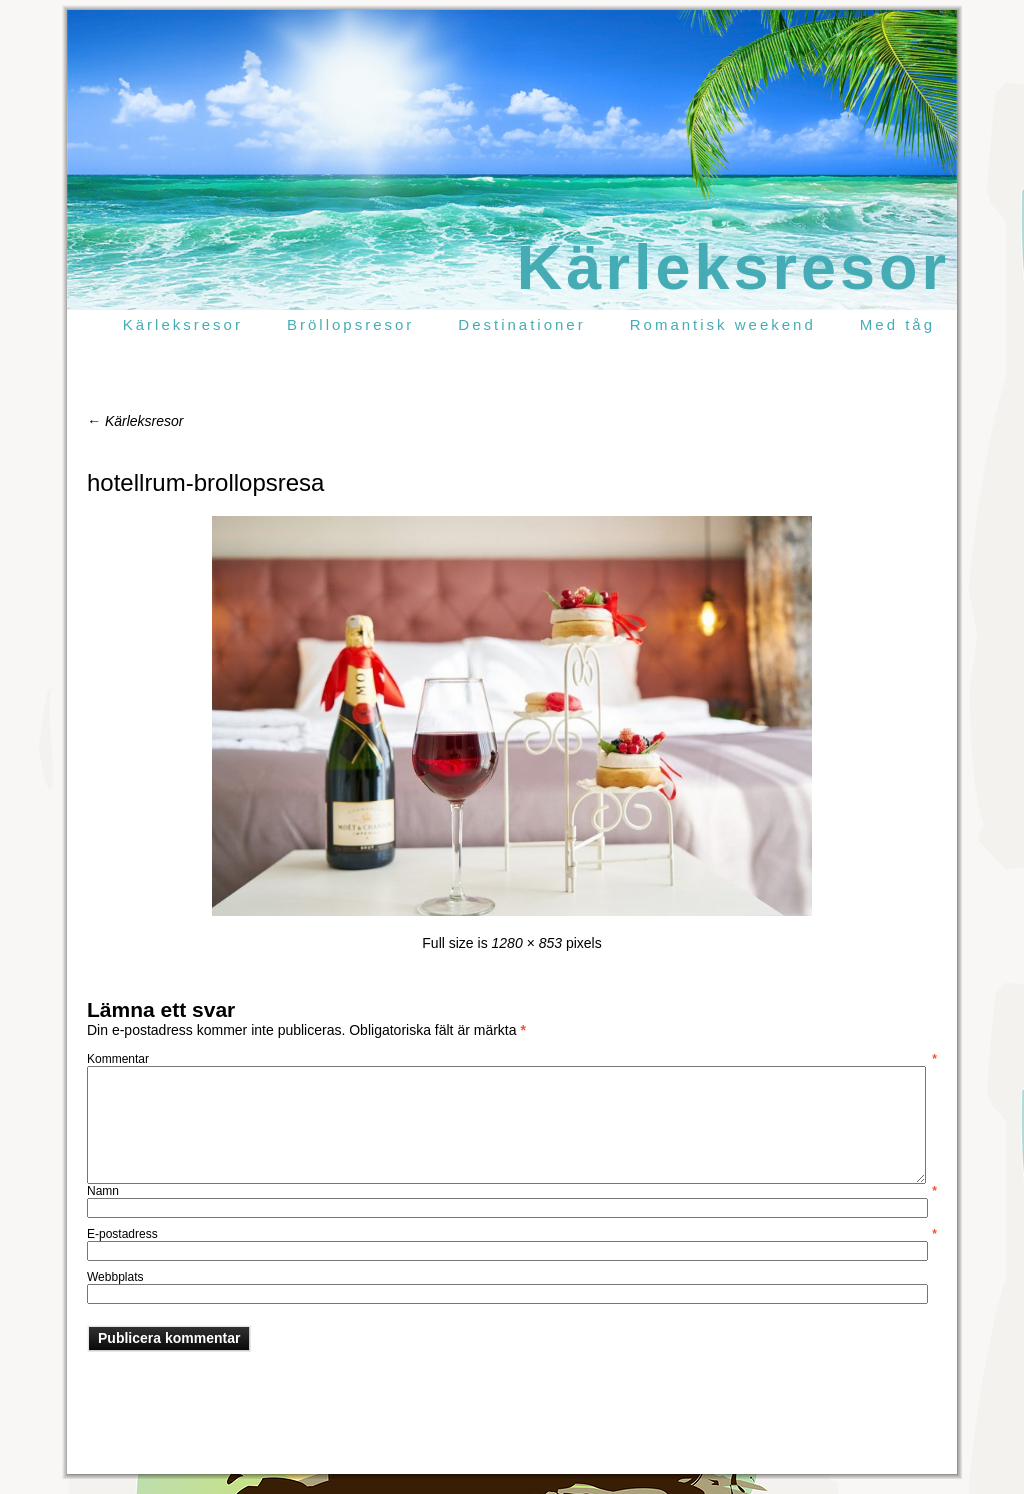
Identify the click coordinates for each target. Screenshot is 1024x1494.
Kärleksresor (733, 267)
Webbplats (115, 1277)
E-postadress (512, 1234)
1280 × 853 (527, 943)
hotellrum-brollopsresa (205, 482)
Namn (512, 1191)
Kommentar (512, 1059)
